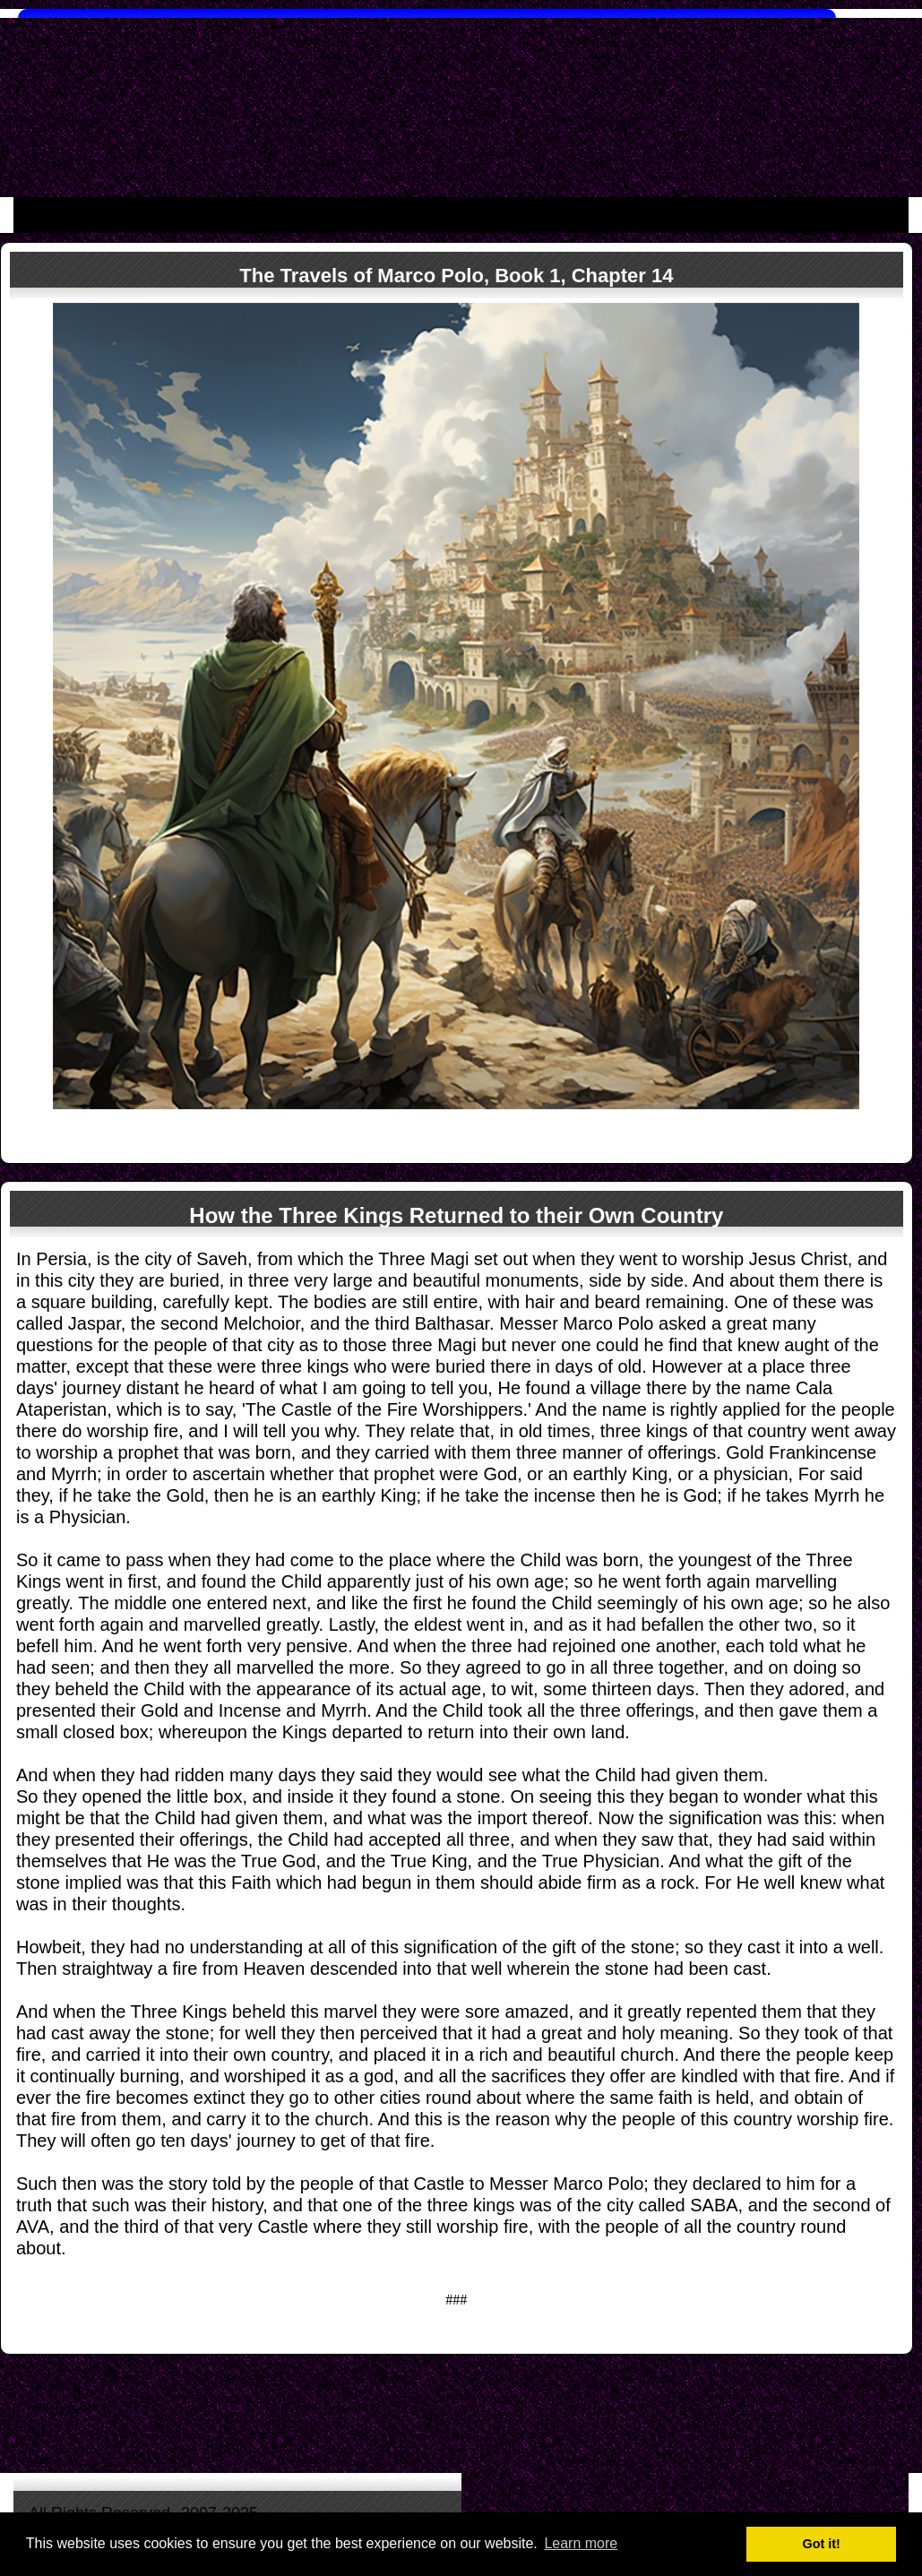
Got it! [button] (821, 2544)
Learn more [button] (580, 2543)
